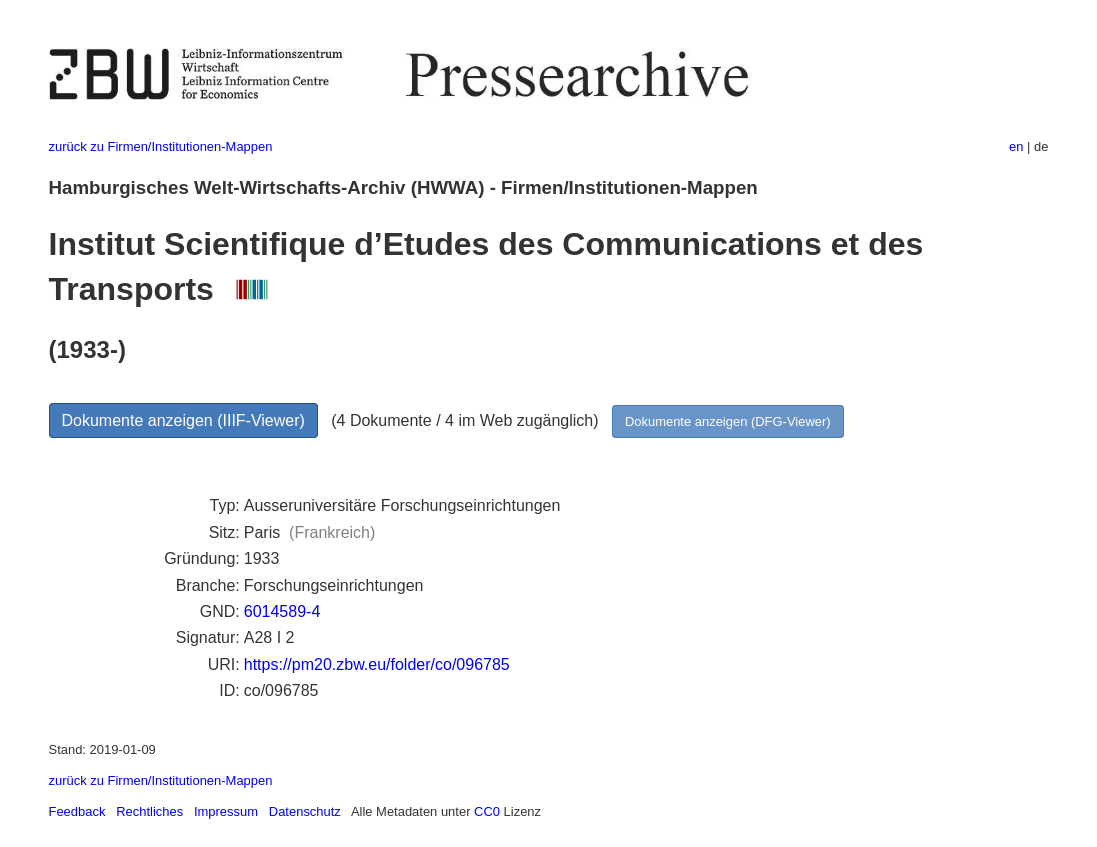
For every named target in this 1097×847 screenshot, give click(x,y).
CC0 (487, 811)
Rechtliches (149, 811)
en (1016, 146)
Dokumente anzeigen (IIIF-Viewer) (183, 420)
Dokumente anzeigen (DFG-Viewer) (728, 421)
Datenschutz (305, 811)
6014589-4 (282, 611)
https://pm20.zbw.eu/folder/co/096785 (377, 664)
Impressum (226, 811)
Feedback (77, 811)
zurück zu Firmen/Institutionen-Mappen (161, 146)
